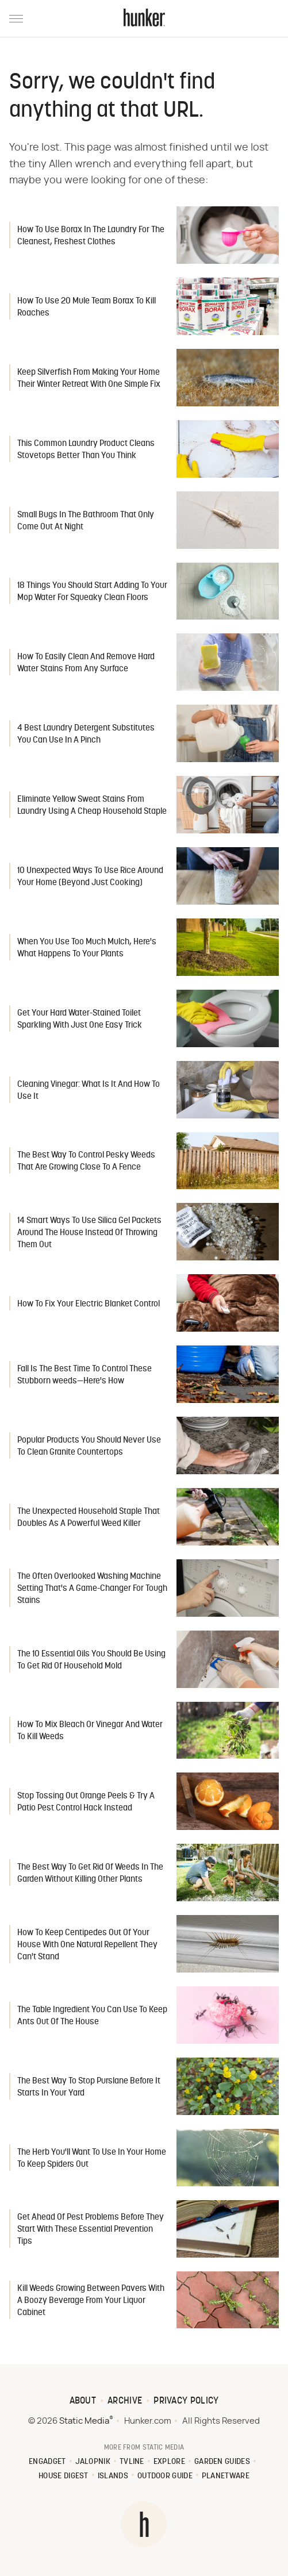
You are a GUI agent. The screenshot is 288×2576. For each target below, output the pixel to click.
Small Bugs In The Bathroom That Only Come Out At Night (85, 521)
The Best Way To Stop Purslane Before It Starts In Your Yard (88, 2087)
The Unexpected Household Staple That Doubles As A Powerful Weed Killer (88, 1518)
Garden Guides (222, 2462)
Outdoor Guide (165, 2476)
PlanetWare (225, 2476)
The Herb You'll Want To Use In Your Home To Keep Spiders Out (91, 2158)
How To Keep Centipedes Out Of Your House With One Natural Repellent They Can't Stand (87, 1945)
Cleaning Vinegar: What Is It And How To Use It (88, 1091)
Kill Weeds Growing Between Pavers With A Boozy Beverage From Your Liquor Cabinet (90, 2301)
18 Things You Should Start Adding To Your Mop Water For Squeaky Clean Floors (92, 592)
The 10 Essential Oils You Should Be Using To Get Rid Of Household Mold (91, 1660)
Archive (124, 2401)
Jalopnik (92, 2462)
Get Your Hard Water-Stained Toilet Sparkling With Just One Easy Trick (79, 1019)
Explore (169, 2462)
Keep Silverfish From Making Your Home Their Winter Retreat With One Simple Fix (88, 378)
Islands (113, 2476)
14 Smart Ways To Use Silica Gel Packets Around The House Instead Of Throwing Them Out (89, 1233)
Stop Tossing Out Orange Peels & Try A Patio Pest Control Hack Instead (86, 1802)
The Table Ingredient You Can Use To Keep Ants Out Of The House (92, 2016)
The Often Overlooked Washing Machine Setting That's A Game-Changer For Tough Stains (92, 1588)
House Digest (64, 2476)
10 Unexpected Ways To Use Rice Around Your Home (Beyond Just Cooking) (90, 877)
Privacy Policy (185, 2401)
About (83, 2401)
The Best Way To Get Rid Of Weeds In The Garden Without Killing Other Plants (90, 1873)
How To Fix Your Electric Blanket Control (88, 1304)
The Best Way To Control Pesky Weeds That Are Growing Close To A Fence (86, 1161)
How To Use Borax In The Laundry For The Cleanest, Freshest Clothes (90, 236)
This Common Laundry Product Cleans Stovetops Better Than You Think (86, 450)
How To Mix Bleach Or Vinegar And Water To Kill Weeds (90, 1731)
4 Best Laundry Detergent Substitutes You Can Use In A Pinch (86, 734)
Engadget (47, 2462)
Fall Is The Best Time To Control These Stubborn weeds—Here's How (84, 1375)
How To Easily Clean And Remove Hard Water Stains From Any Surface (86, 663)
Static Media (84, 2421)
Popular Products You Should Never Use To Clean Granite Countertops (89, 1446)
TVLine (132, 2462)
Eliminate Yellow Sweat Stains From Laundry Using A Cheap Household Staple (92, 805)
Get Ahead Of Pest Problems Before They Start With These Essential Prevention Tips (90, 2229)
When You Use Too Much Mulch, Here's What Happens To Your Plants (86, 948)
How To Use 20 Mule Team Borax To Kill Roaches (86, 307)
